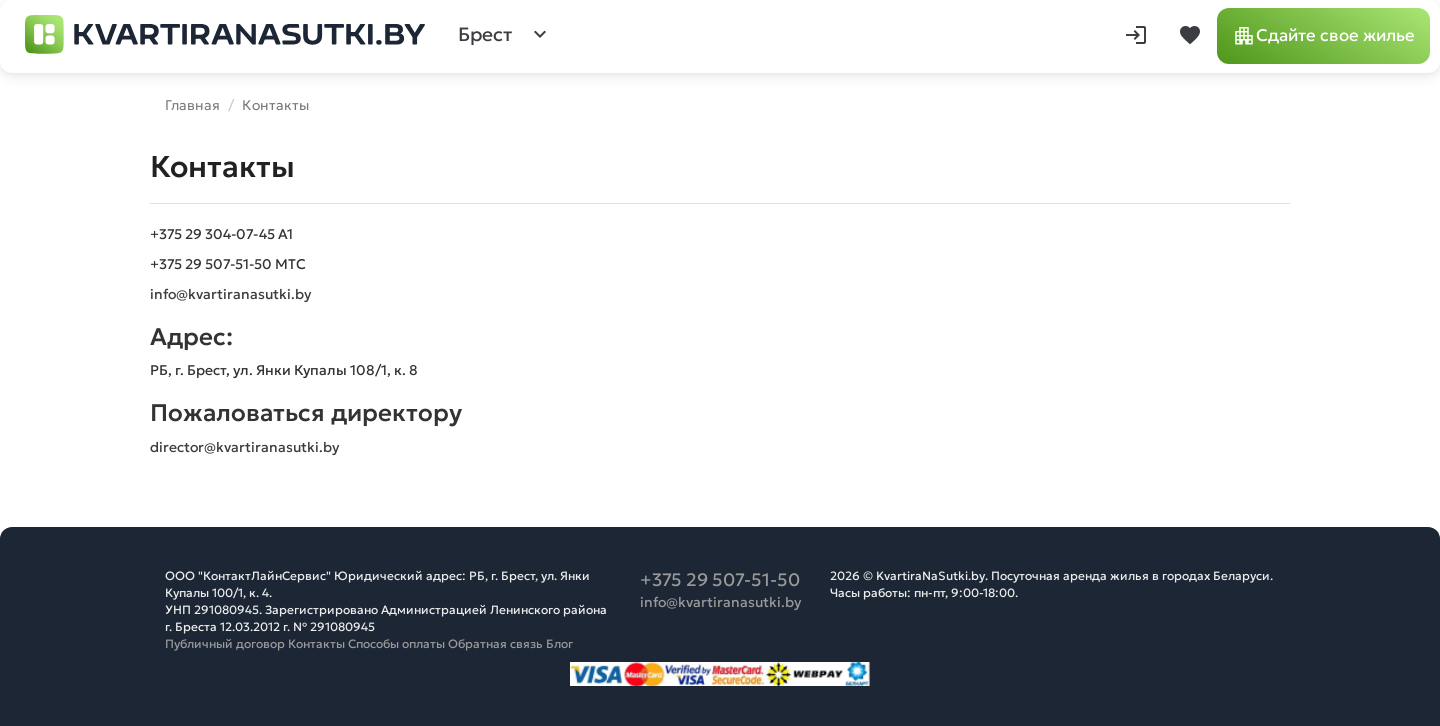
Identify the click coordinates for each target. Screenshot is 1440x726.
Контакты (316, 643)
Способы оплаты (396, 643)
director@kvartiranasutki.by (244, 447)
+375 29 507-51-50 (720, 579)
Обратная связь (495, 643)
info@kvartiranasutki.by (230, 294)
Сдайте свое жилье (1323, 36)
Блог (559, 643)
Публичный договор (225, 643)
